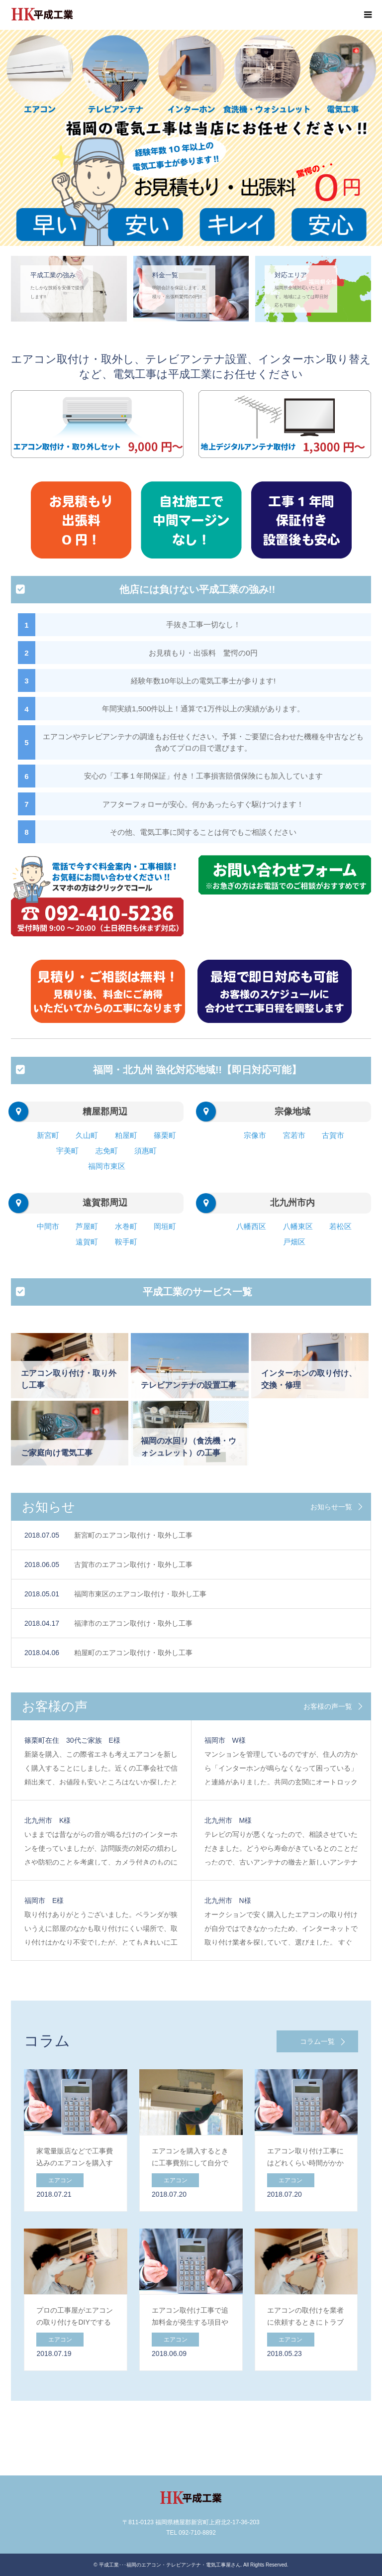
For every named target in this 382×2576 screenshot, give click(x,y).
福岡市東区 (106, 1166)
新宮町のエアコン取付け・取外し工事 (133, 1535)
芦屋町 (87, 1226)
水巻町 (126, 1226)
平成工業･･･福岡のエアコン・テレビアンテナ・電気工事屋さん (170, 2565)
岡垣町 (165, 1226)
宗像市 (255, 1135)
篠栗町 (165, 1135)
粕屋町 (126, 1135)
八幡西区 (251, 1226)
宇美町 (67, 1150)
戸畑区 (294, 1241)
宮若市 (294, 1135)
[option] (191, 138)
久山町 (87, 1135)
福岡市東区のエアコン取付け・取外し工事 (140, 1594)
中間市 (48, 1226)
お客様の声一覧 (327, 1706)
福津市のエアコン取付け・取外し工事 (133, 1623)
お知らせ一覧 (331, 1506)
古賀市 (333, 1135)
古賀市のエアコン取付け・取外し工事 (133, 1564)
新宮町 (48, 1135)
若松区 (340, 1226)
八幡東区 (298, 1226)
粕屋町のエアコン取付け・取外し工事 (133, 1653)
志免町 (107, 1150)
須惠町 (145, 1150)
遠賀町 (87, 1241)
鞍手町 (126, 1241)
